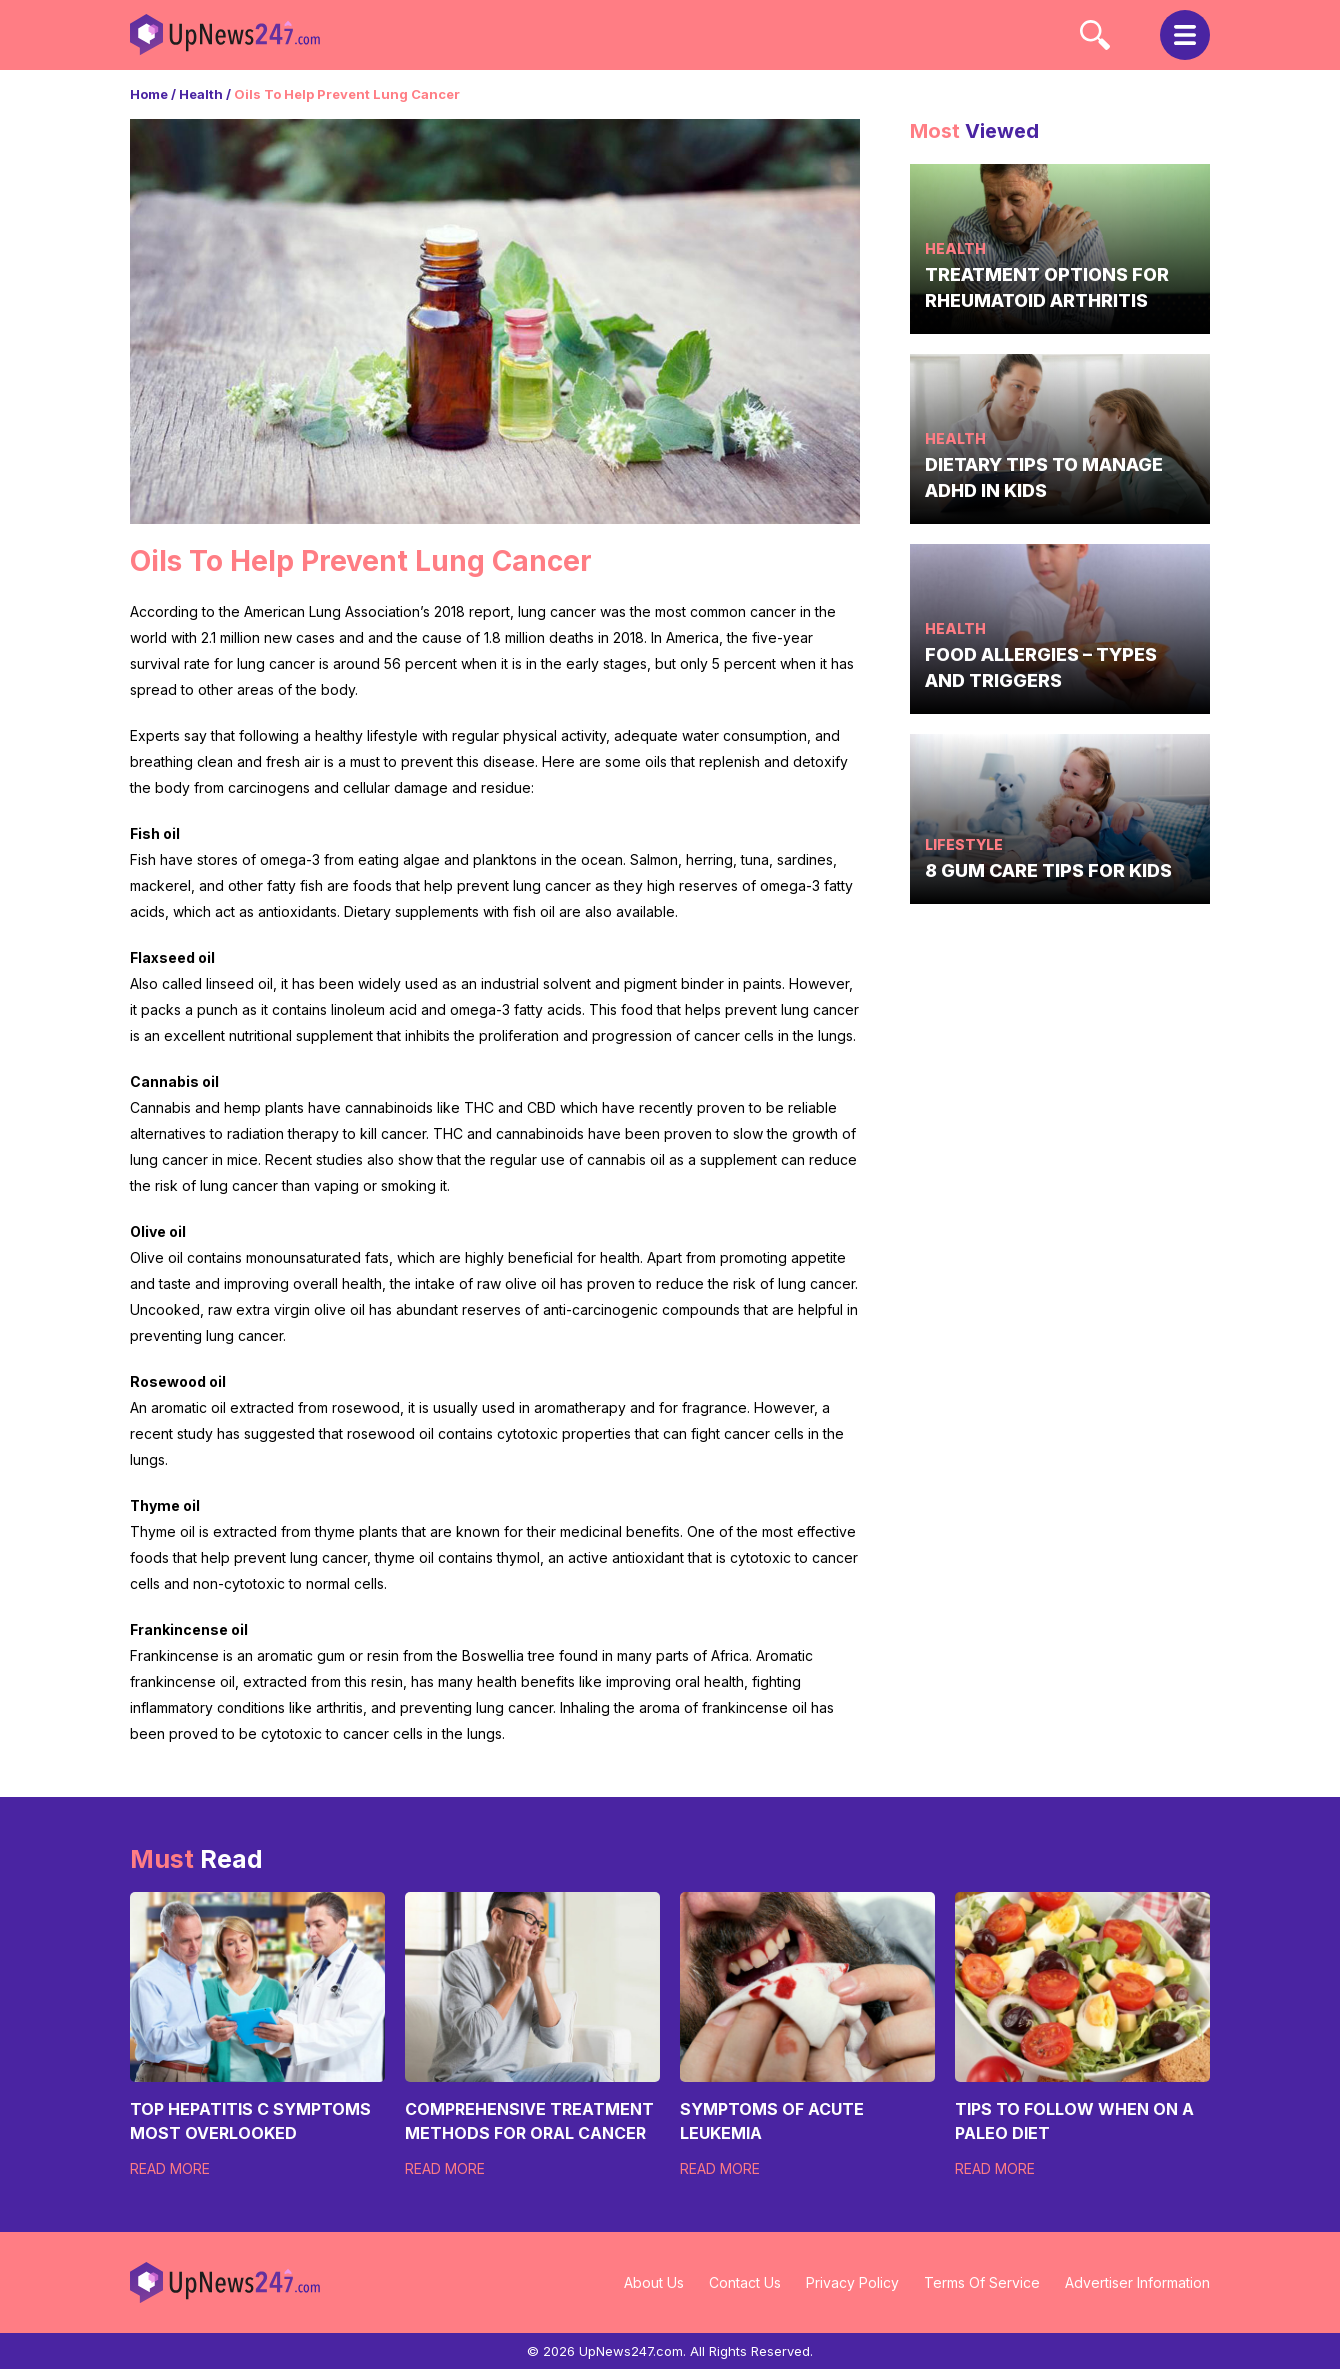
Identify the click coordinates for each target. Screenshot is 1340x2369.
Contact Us (745, 2282)
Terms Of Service (982, 2282)
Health (201, 94)
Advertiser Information (1137, 2282)
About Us (654, 2282)
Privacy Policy (852, 2282)
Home (149, 94)
